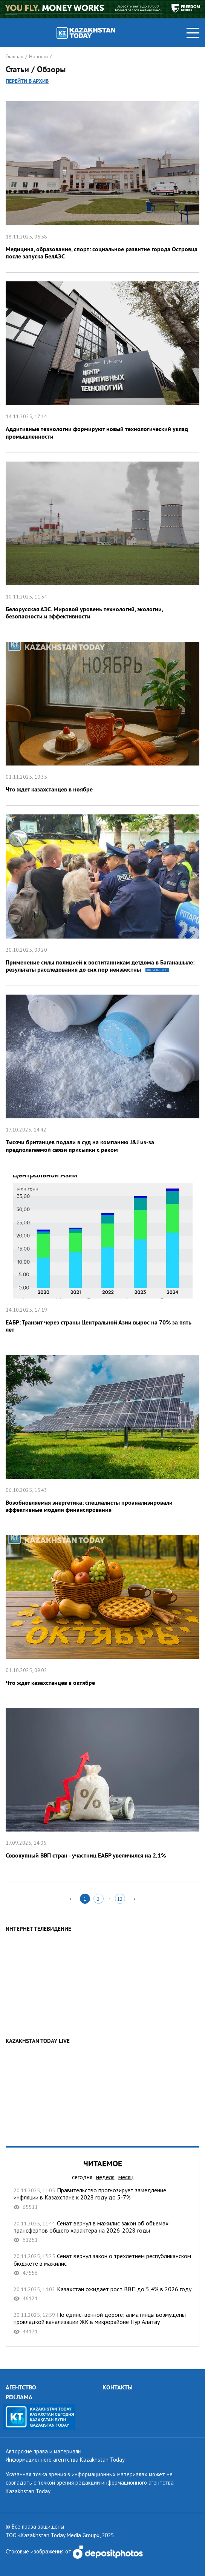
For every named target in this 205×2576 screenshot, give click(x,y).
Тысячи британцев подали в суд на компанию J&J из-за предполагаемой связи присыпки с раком (102, 1076)
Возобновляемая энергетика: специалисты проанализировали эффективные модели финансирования (102, 1436)
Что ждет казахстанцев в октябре (102, 1612)
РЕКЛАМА (19, 2397)
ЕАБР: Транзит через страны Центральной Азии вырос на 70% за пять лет (102, 1256)
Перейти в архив (27, 81)
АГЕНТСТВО (21, 2387)
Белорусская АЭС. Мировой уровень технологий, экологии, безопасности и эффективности (102, 543)
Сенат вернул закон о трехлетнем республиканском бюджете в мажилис (102, 2264)
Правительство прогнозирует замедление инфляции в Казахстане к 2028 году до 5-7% (102, 2198)
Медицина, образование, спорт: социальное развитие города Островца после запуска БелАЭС (102, 182)
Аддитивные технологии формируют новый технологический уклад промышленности (102, 362)
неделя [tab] (105, 2177)
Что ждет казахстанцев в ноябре (102, 719)
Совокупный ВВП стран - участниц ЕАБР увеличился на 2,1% (102, 1785)
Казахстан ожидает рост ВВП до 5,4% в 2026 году (102, 2294)
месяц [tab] (125, 2177)
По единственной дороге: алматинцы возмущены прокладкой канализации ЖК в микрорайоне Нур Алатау (102, 2323)
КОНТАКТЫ (117, 2387)
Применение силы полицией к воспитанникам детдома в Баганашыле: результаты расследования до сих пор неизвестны (102, 895)
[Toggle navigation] (193, 33)
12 (120, 1899)
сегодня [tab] (82, 2177)
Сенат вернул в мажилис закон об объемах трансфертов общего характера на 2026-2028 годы (102, 2231)
